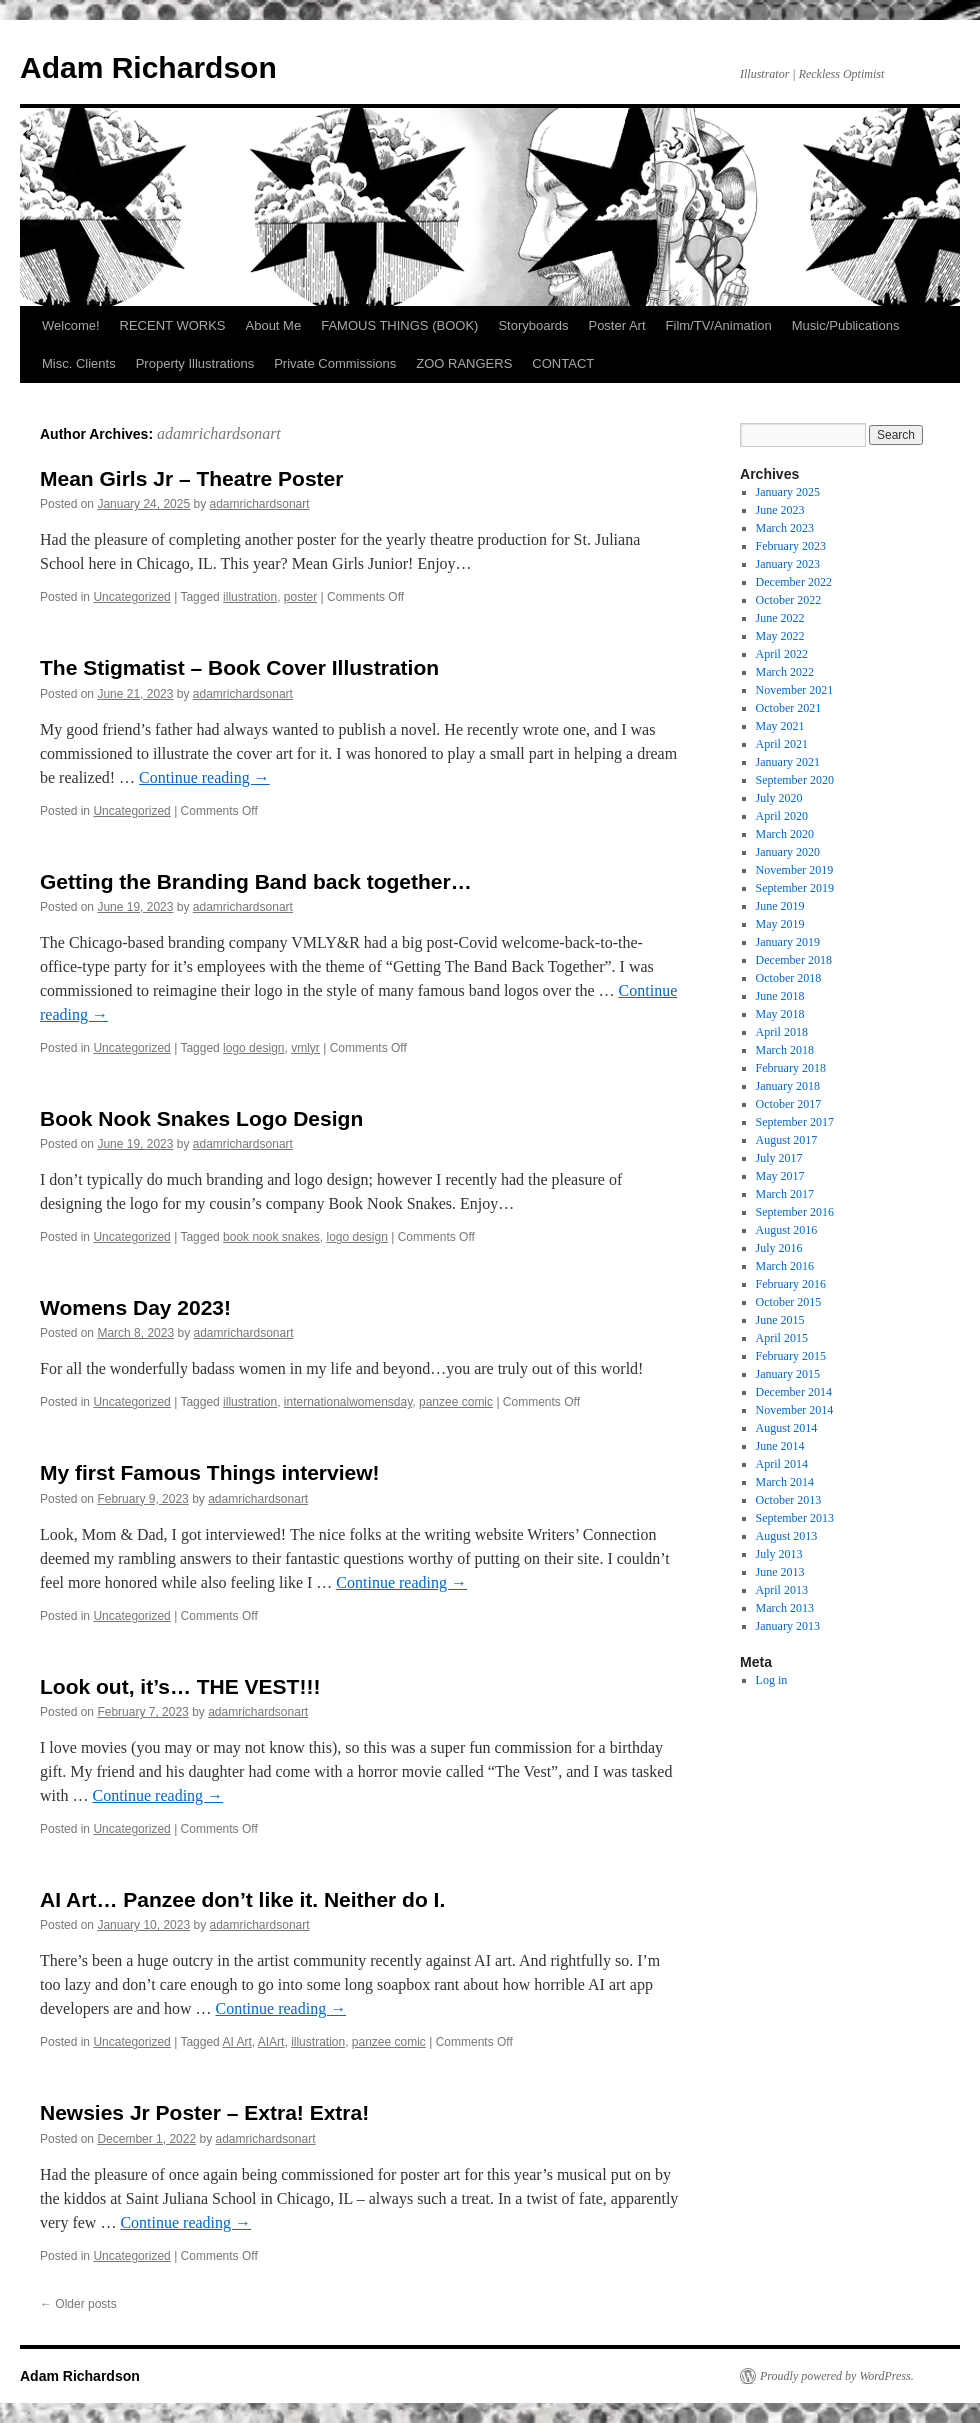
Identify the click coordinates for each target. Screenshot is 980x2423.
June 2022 (780, 618)
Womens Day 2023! (135, 1307)
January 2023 (788, 564)
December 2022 (794, 582)
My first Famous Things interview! (210, 1472)
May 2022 (780, 636)
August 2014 (787, 1428)
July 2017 (779, 1158)
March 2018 (785, 1050)
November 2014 (795, 1410)
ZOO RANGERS (464, 363)
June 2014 (780, 1446)
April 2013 (782, 1590)
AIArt (271, 2042)
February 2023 (791, 546)
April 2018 (782, 1032)
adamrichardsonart (219, 433)
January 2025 (788, 492)
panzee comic (456, 1402)
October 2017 (789, 1104)
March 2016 (785, 1266)
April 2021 (782, 744)
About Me (274, 325)
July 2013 (779, 1554)
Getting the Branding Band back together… (256, 881)
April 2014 (782, 1464)
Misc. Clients (79, 363)
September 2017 (795, 1122)
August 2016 (787, 1230)
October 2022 (789, 600)
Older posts (78, 2304)
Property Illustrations (195, 363)
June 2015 (780, 1320)
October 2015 (789, 1302)
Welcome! (71, 325)
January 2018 (788, 1086)
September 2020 (795, 780)
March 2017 (785, 1194)
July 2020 (779, 798)
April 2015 (782, 1338)
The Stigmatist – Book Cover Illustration (239, 667)
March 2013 (785, 1608)
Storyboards (533, 325)
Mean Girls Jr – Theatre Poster (191, 478)
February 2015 (791, 1356)
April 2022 (782, 654)
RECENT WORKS (173, 325)
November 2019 (795, 870)
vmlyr (305, 1048)
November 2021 (795, 690)
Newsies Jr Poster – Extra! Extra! (204, 2112)
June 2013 (780, 1572)
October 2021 (789, 708)
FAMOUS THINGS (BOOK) (399, 325)
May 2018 (780, 1014)
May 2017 (780, 1176)
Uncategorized (131, 597)
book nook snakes (271, 1237)
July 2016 (779, 1248)
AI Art (236, 2042)
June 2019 (780, 906)
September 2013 (795, 1518)
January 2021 (788, 762)
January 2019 (788, 942)
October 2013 (789, 1500)
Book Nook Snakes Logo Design (201, 1118)
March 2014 (785, 1482)
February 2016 (791, 1284)
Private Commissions (335, 363)
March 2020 (785, 834)
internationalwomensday (348, 1402)
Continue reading (204, 777)
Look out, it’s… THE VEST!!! (180, 1686)
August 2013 (787, 1536)
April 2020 (782, 816)
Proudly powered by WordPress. (837, 2376)
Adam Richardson (148, 67)
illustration (250, 597)
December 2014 (794, 1392)
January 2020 (788, 852)
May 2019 (780, 924)
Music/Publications (846, 325)
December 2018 (794, 960)
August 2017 (787, 1140)
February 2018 (791, 1068)
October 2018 (789, 978)
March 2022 (785, 672)
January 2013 (788, 1626)
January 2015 (788, 1374)
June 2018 (780, 996)
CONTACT (563, 363)
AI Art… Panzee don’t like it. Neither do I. (242, 1899)
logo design (253, 1048)
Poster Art (616, 325)
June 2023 (780, 510)
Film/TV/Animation (719, 325)
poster (300, 597)
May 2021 (780, 726)
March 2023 (785, 528)
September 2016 (795, 1212)
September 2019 (795, 888)
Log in (772, 1680)
